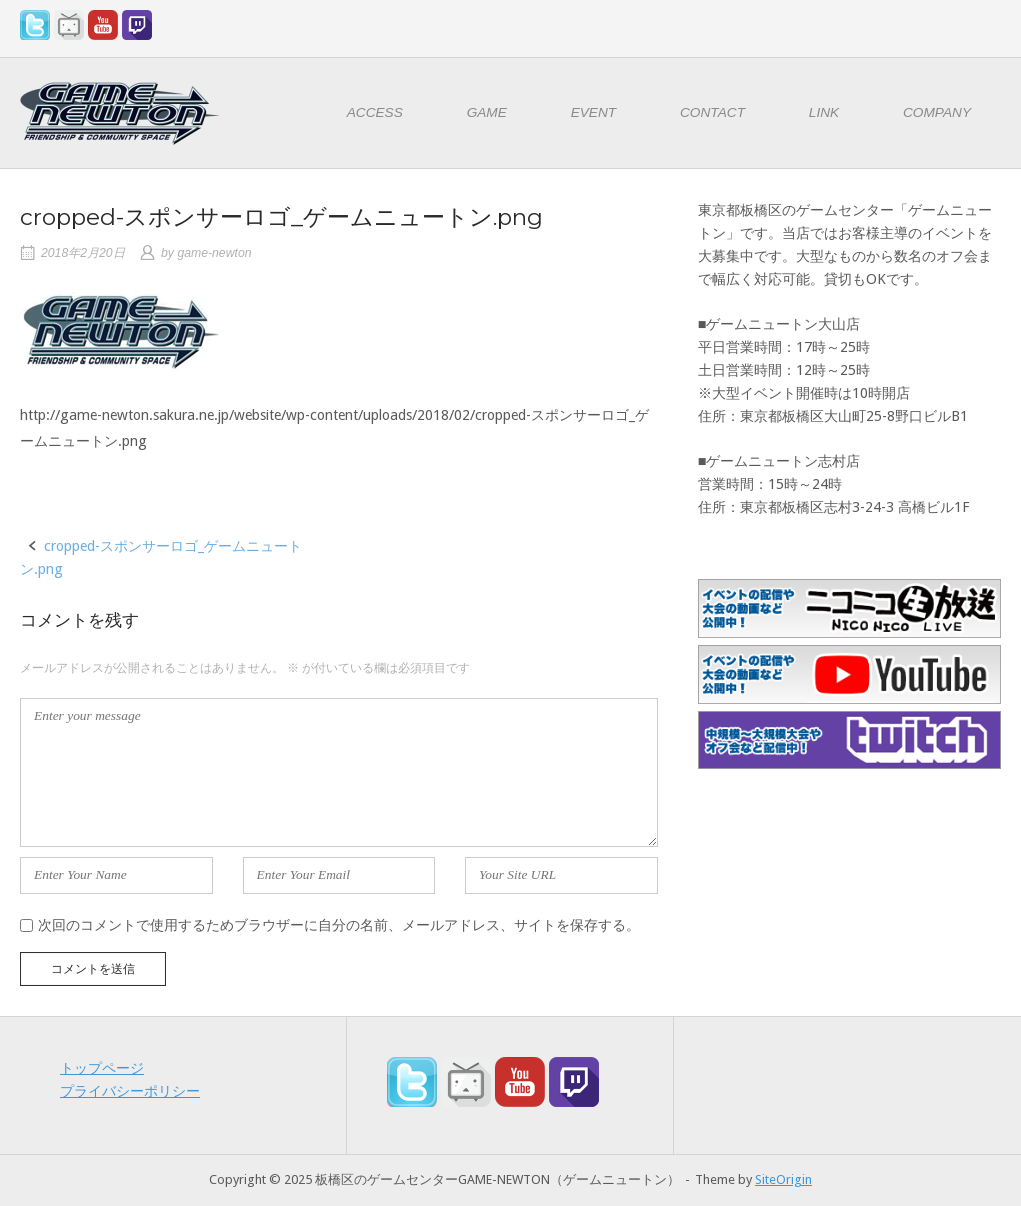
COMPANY (937, 112)
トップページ (102, 1068)
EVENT (594, 112)
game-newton (214, 253)
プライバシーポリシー (130, 1091)
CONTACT (712, 112)
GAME (487, 112)
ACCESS (375, 112)
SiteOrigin (783, 1179)
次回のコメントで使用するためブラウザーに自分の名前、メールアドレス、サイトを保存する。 (339, 925)
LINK (824, 112)
